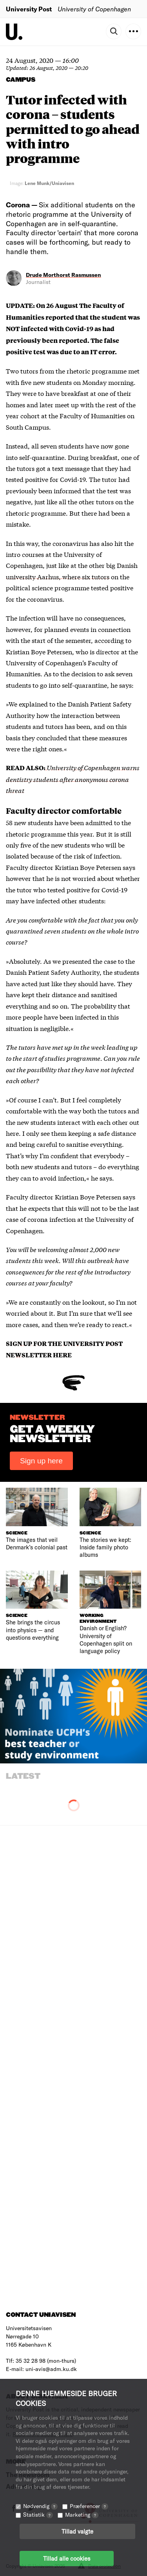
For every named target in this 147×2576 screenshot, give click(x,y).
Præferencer (89, 2506)
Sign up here (41, 1461)
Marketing (81, 2514)
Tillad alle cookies (66, 2558)
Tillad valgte (77, 2531)
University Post (29, 9)
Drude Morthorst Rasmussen (63, 274)
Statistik (38, 2514)
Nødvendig (40, 2506)
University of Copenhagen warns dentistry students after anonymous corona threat (73, 779)
